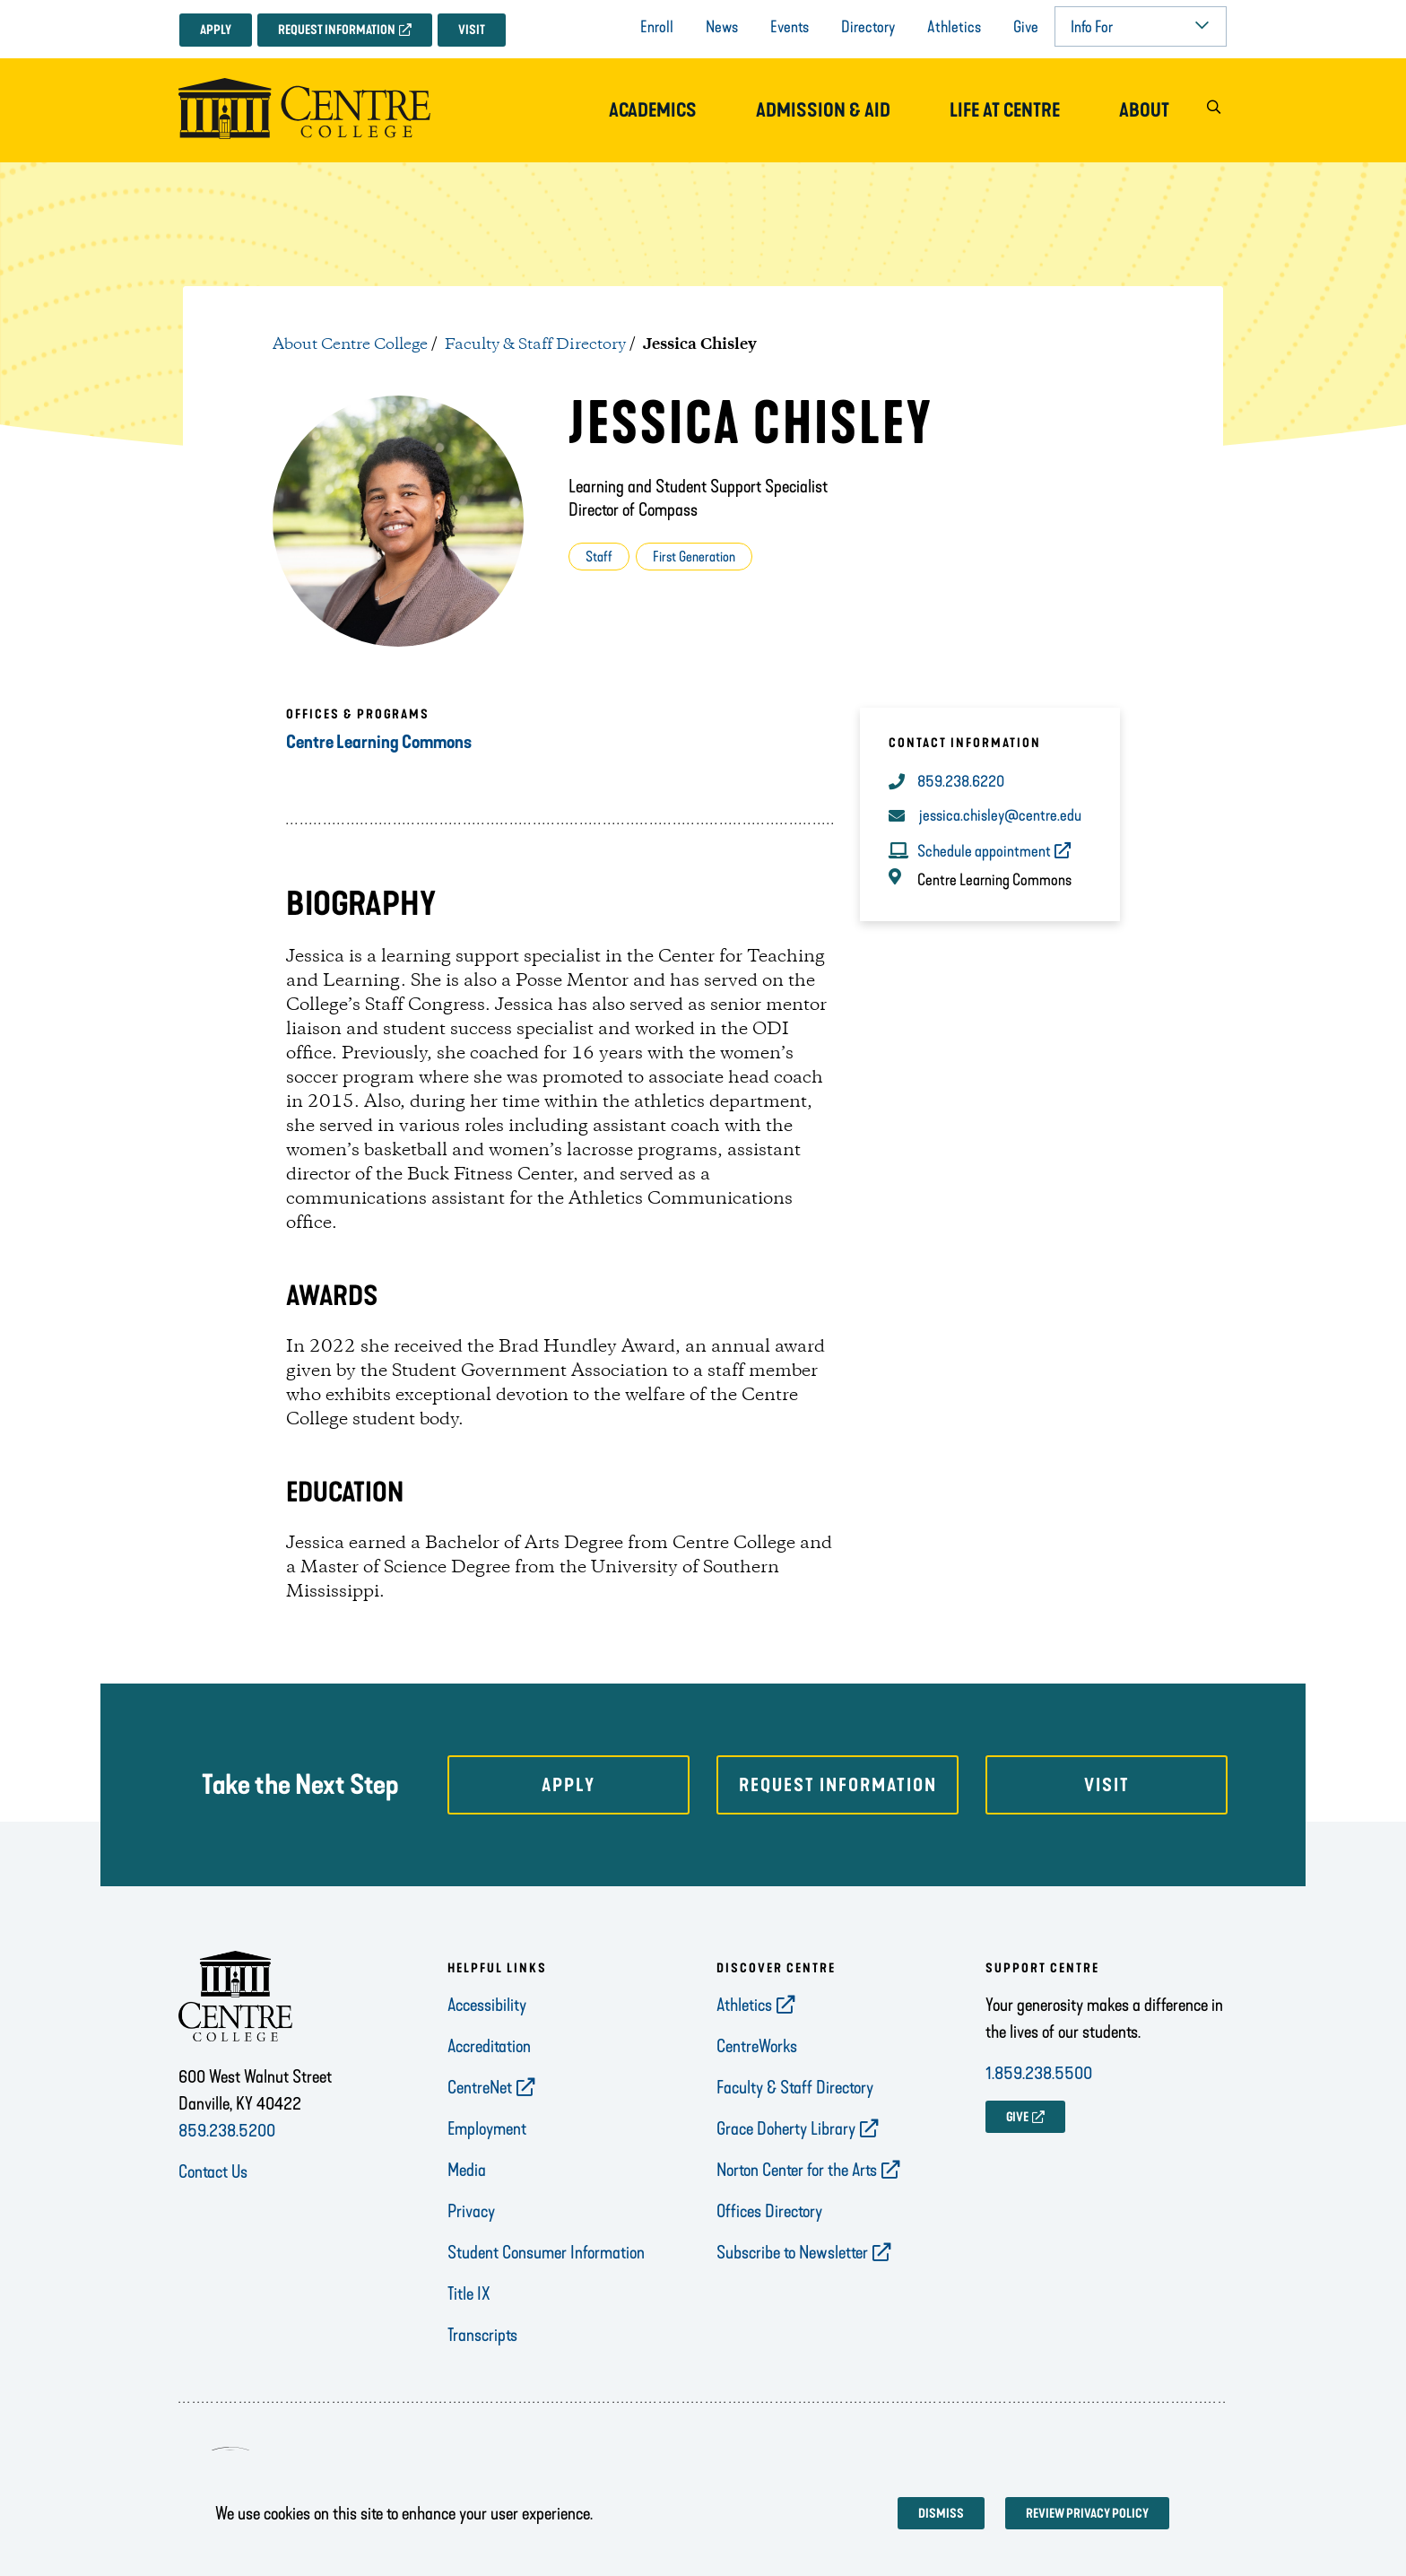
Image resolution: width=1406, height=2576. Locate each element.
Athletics (954, 27)
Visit (471, 30)
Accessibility (486, 2004)
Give (1025, 27)
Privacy (471, 2211)
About (1144, 110)
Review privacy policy (1087, 2513)
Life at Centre (1005, 110)
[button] (1213, 110)
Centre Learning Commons (379, 742)
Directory (868, 27)
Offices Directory (769, 2211)
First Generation (694, 556)
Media (466, 2169)
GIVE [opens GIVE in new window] (1017, 2117)
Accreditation (489, 2046)
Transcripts (482, 2334)
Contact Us (212, 2171)
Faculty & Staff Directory (535, 344)
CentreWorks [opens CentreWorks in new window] (756, 2046)
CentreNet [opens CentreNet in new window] (479, 2087)
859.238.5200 (226, 2130)
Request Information (336, 30)
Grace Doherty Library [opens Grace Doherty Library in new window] (785, 2128)
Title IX (468, 2293)
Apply (215, 30)
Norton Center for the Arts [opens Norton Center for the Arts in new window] (796, 2169)
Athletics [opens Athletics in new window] (744, 2004)
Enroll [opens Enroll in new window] (656, 27)
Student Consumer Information (546, 2252)
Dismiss (941, 2513)
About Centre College (350, 344)
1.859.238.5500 (1038, 2073)
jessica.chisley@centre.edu (1000, 815)
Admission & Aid (823, 110)
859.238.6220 (960, 781)
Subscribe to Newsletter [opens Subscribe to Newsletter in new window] (792, 2252)
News (722, 27)
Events (789, 27)
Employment (486, 2128)
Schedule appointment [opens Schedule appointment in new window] (984, 850)
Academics (653, 110)
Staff (599, 556)
